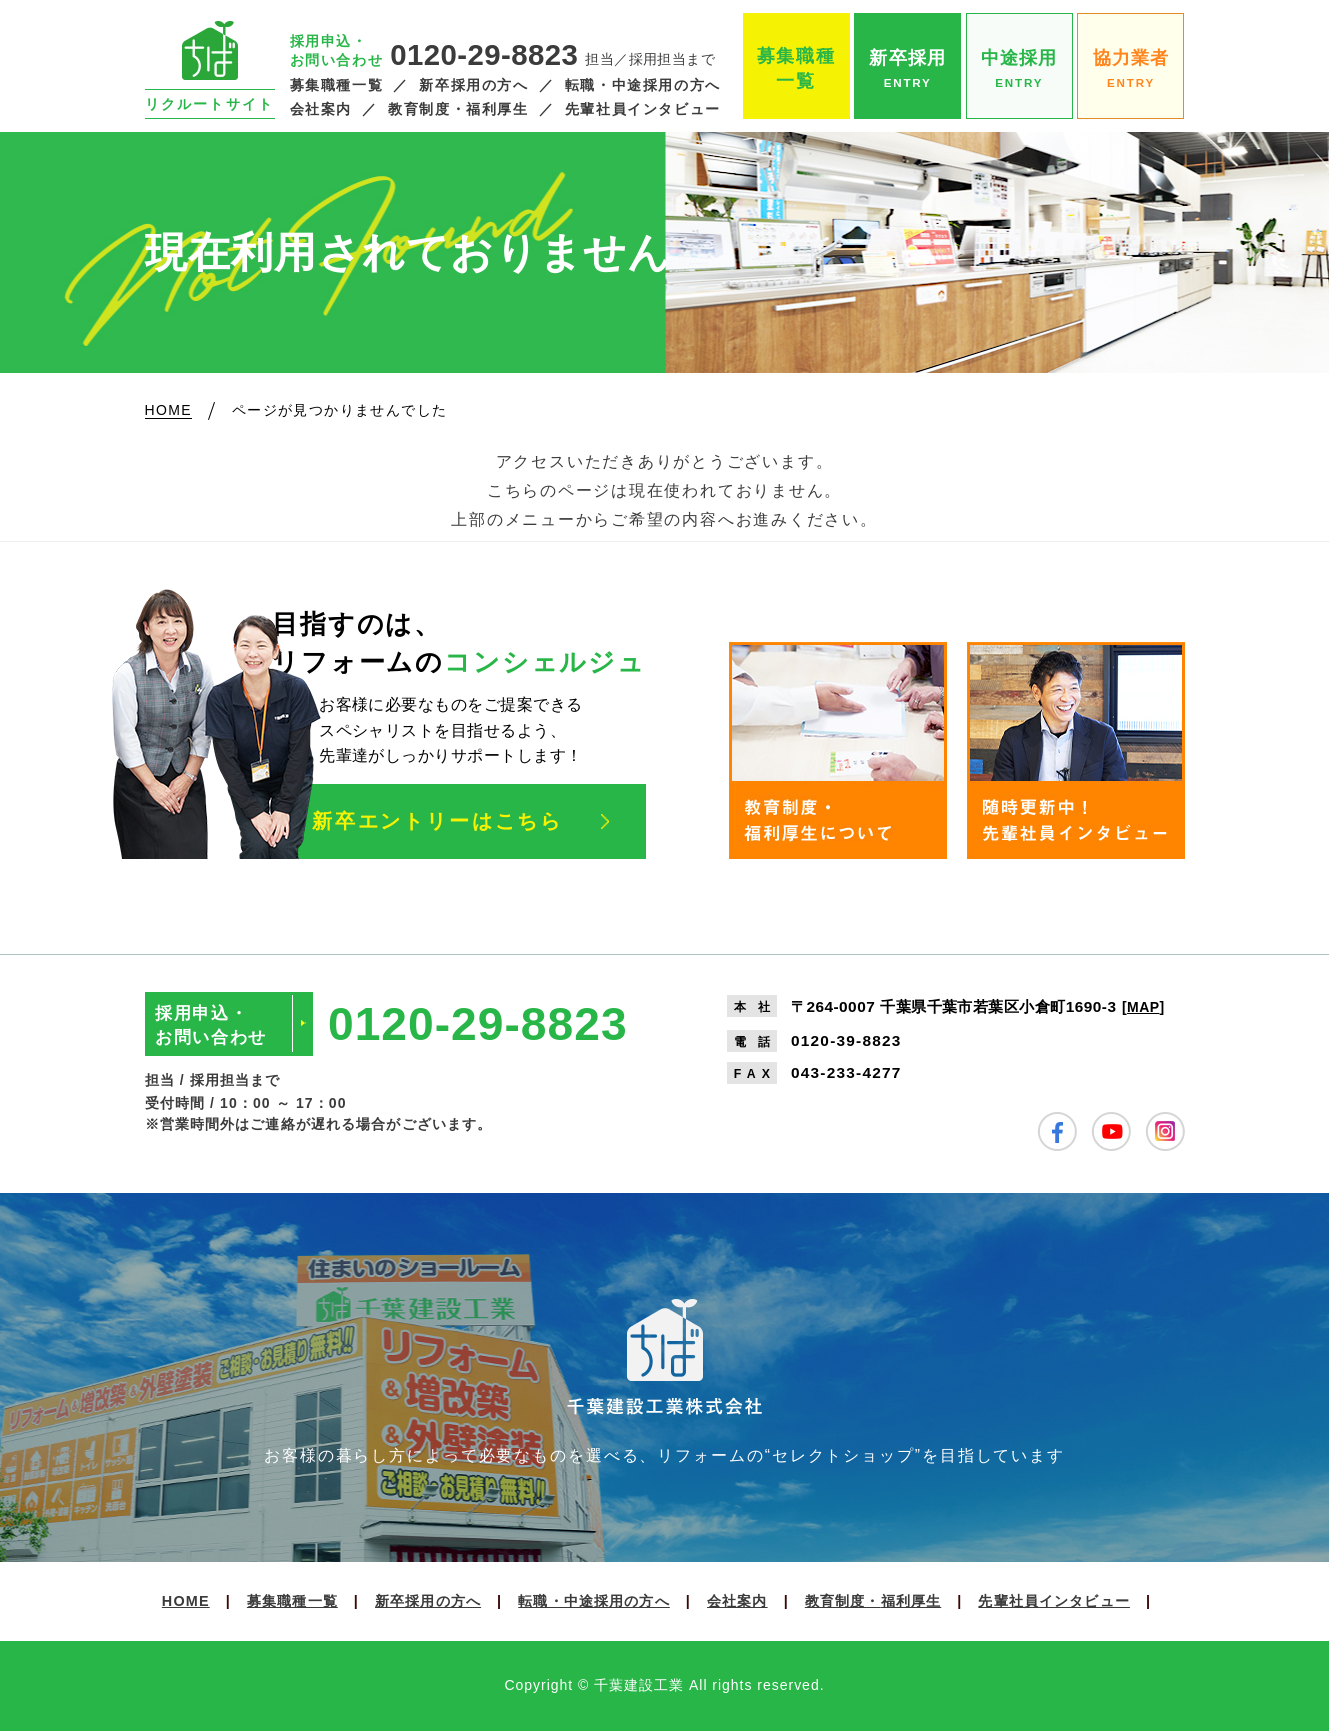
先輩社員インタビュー (643, 109)
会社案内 (321, 109)
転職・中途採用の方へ (643, 85)
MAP (1143, 1007)
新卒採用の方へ (473, 85)
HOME (186, 1601)
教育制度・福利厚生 (458, 109)
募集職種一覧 (337, 85)
